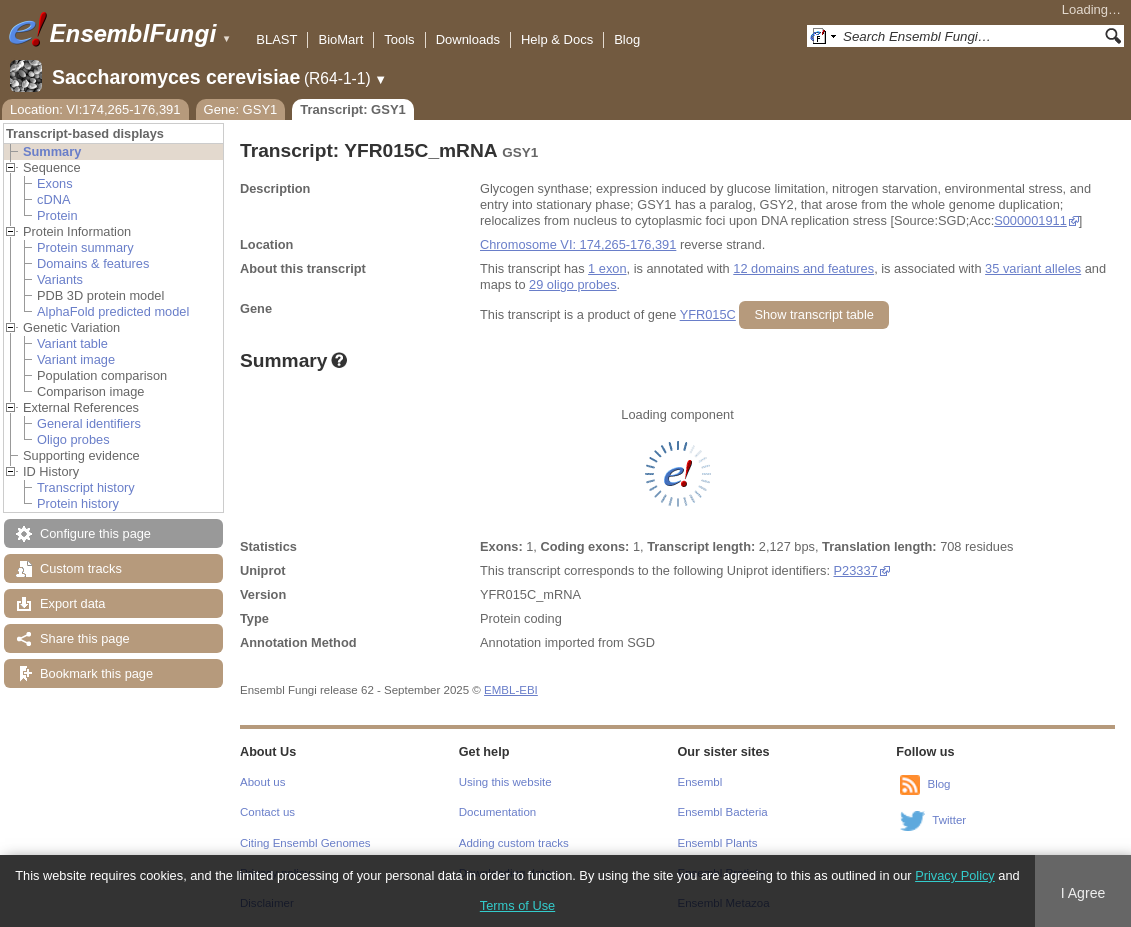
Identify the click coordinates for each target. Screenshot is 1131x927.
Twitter (949, 820)
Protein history (78, 503)
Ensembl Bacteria (723, 812)
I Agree (1083, 893)
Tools (399, 39)
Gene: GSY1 (241, 109)
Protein (57, 215)
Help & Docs (557, 39)
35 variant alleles (1033, 268)
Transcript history (86, 487)
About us (262, 782)
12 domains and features (803, 268)
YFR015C (708, 314)
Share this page (85, 638)
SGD (641, 642)
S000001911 (1030, 220)
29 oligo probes (573, 284)
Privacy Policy (955, 875)
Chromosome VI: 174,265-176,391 (578, 244)
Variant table (72, 343)
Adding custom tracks (514, 843)
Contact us (267, 812)
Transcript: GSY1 (352, 109)
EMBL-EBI (511, 690)
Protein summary (85, 247)
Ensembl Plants (718, 843)
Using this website (505, 782)
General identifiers (89, 423)
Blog (627, 39)
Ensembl (700, 782)
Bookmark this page (96, 673)
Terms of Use (517, 905)
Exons (55, 183)
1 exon (607, 268)
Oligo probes (73, 439)
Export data (72, 603)
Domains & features (93, 263)
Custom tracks (81, 568)
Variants (60, 279)
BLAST (276, 39)
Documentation (497, 812)
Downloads (468, 39)
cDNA (53, 199)
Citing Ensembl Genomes (305, 843)
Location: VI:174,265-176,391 (95, 109)
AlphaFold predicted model (113, 311)
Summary (52, 151)
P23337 (856, 570)
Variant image (76, 359)
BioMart (340, 39)
